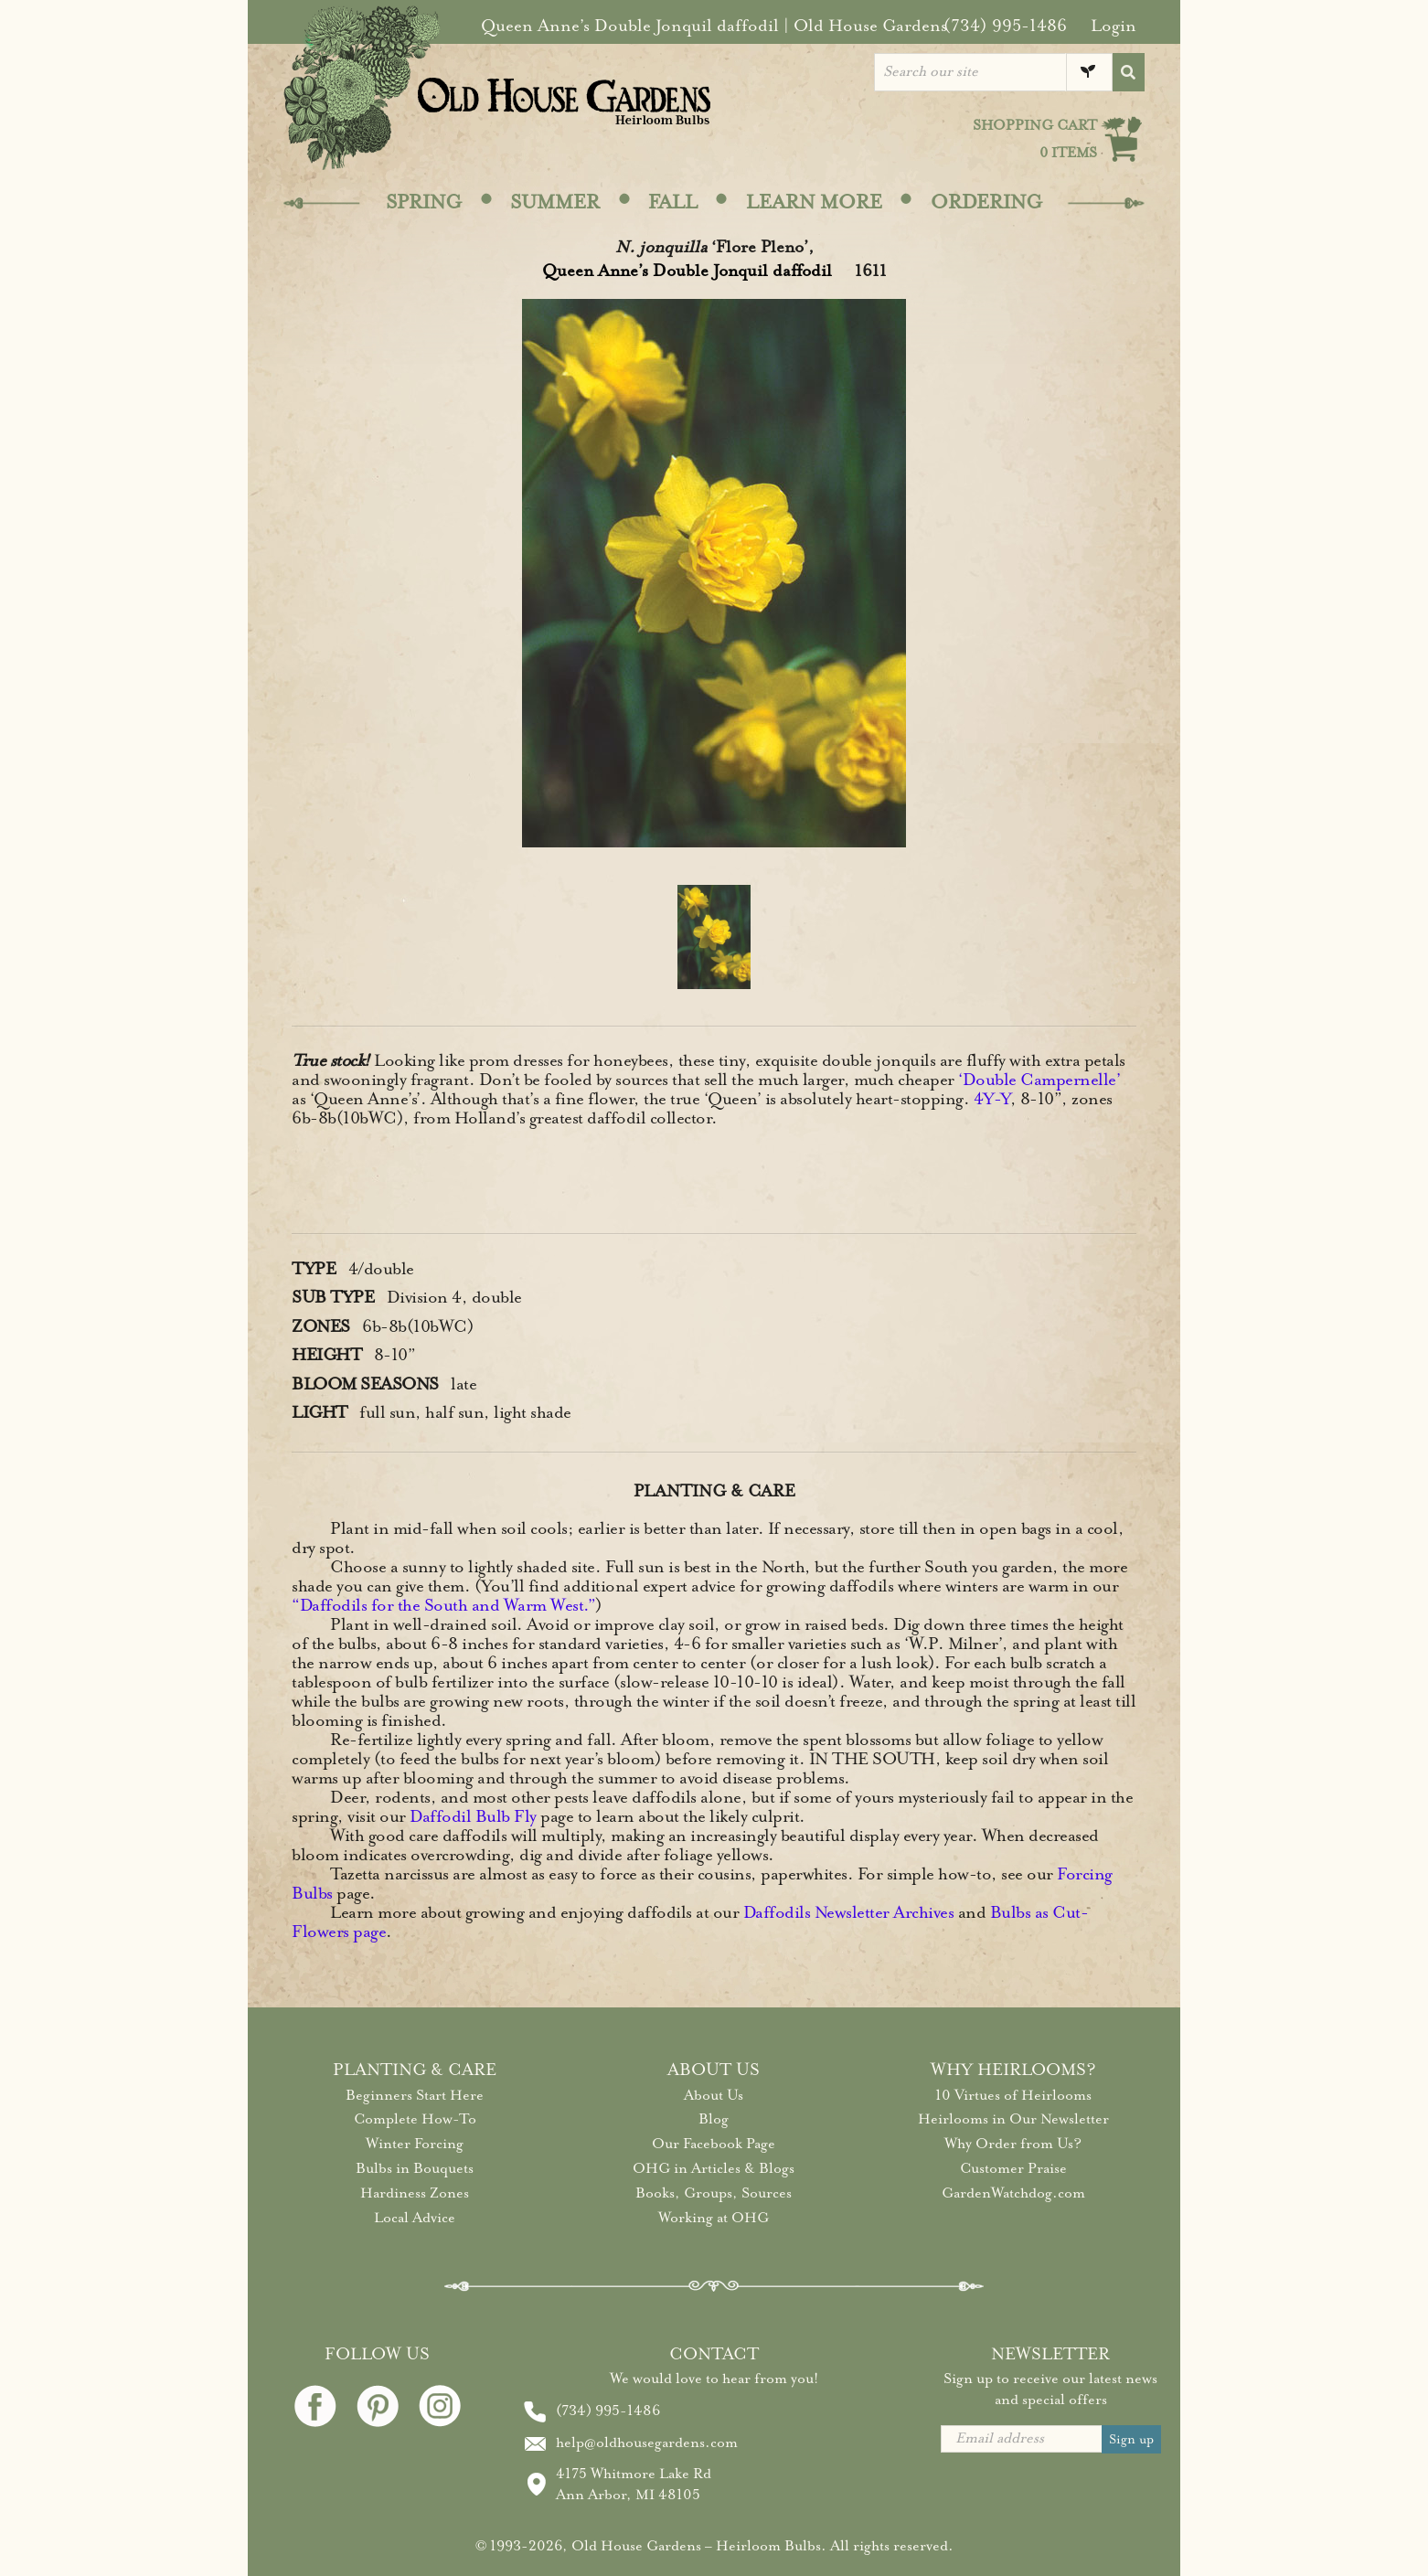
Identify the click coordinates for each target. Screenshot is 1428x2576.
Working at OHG (713, 2218)
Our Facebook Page (713, 2143)
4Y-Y (992, 1099)
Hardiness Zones (414, 2193)
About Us (713, 2095)
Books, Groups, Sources (713, 2193)
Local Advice (414, 2218)
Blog (713, 2119)
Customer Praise (1013, 2168)
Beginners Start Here (415, 2095)
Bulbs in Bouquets (415, 2168)
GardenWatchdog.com (1013, 2193)
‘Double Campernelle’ (1039, 1080)
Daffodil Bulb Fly (473, 1816)
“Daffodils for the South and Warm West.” (443, 1605)
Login (1113, 26)
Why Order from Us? (1013, 2143)
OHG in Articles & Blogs (713, 2168)
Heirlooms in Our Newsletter (1013, 2119)
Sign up (1131, 2439)
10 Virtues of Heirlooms (1013, 2095)
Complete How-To (415, 2119)
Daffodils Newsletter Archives (848, 1912)
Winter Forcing (415, 2143)
